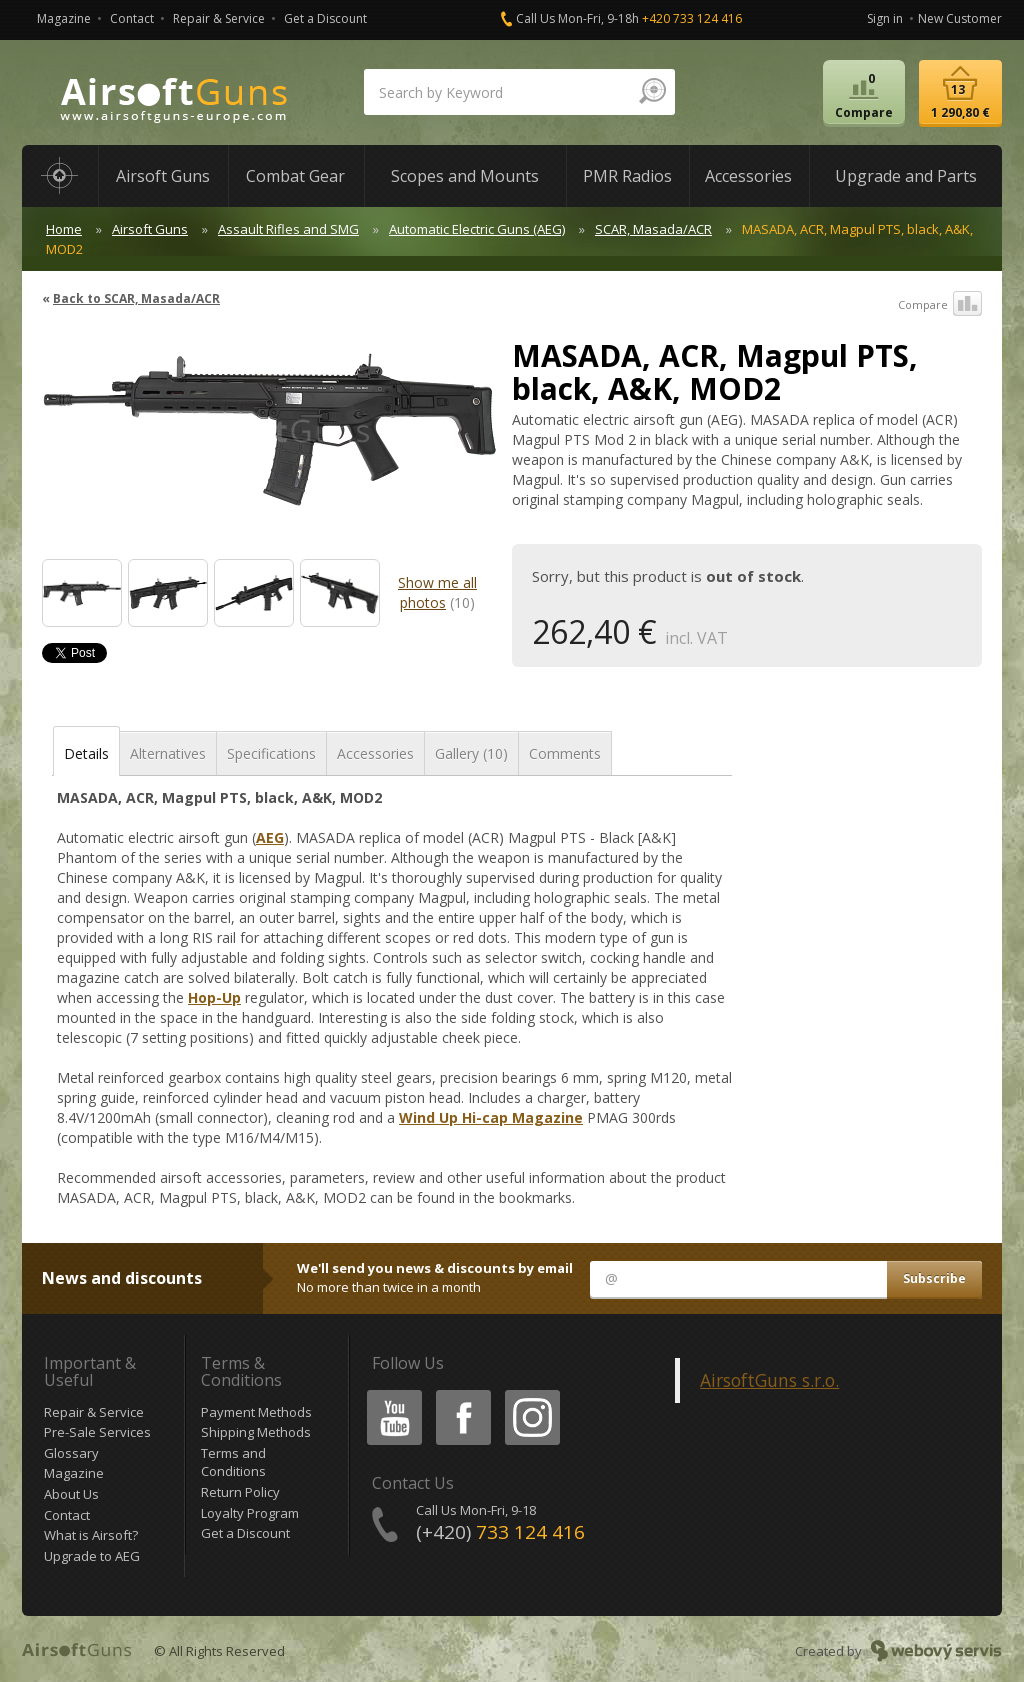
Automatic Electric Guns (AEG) (477, 229)
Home (64, 229)
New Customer (960, 18)
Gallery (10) (471, 753)
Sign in (885, 18)
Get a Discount (325, 18)
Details (86, 753)
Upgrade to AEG (92, 1556)
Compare (940, 305)
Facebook (461, 1393)
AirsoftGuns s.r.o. (769, 1380)
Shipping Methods (256, 1432)
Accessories (375, 753)
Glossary (71, 1453)
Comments (565, 753)
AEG (270, 837)
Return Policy (240, 1492)
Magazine (64, 18)
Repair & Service (219, 18)
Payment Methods (256, 1412)
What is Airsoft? (91, 1535)
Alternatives (168, 753)
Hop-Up (214, 997)
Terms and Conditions (233, 1462)
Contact (132, 18)
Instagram (531, 1393)
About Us (71, 1494)
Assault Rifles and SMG (288, 229)
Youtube (388, 1393)
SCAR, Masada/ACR (653, 229)
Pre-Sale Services (97, 1432)
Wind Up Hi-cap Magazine (491, 1117)
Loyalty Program (250, 1513)
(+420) (500, 1532)
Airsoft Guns (150, 229)
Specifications (271, 753)
